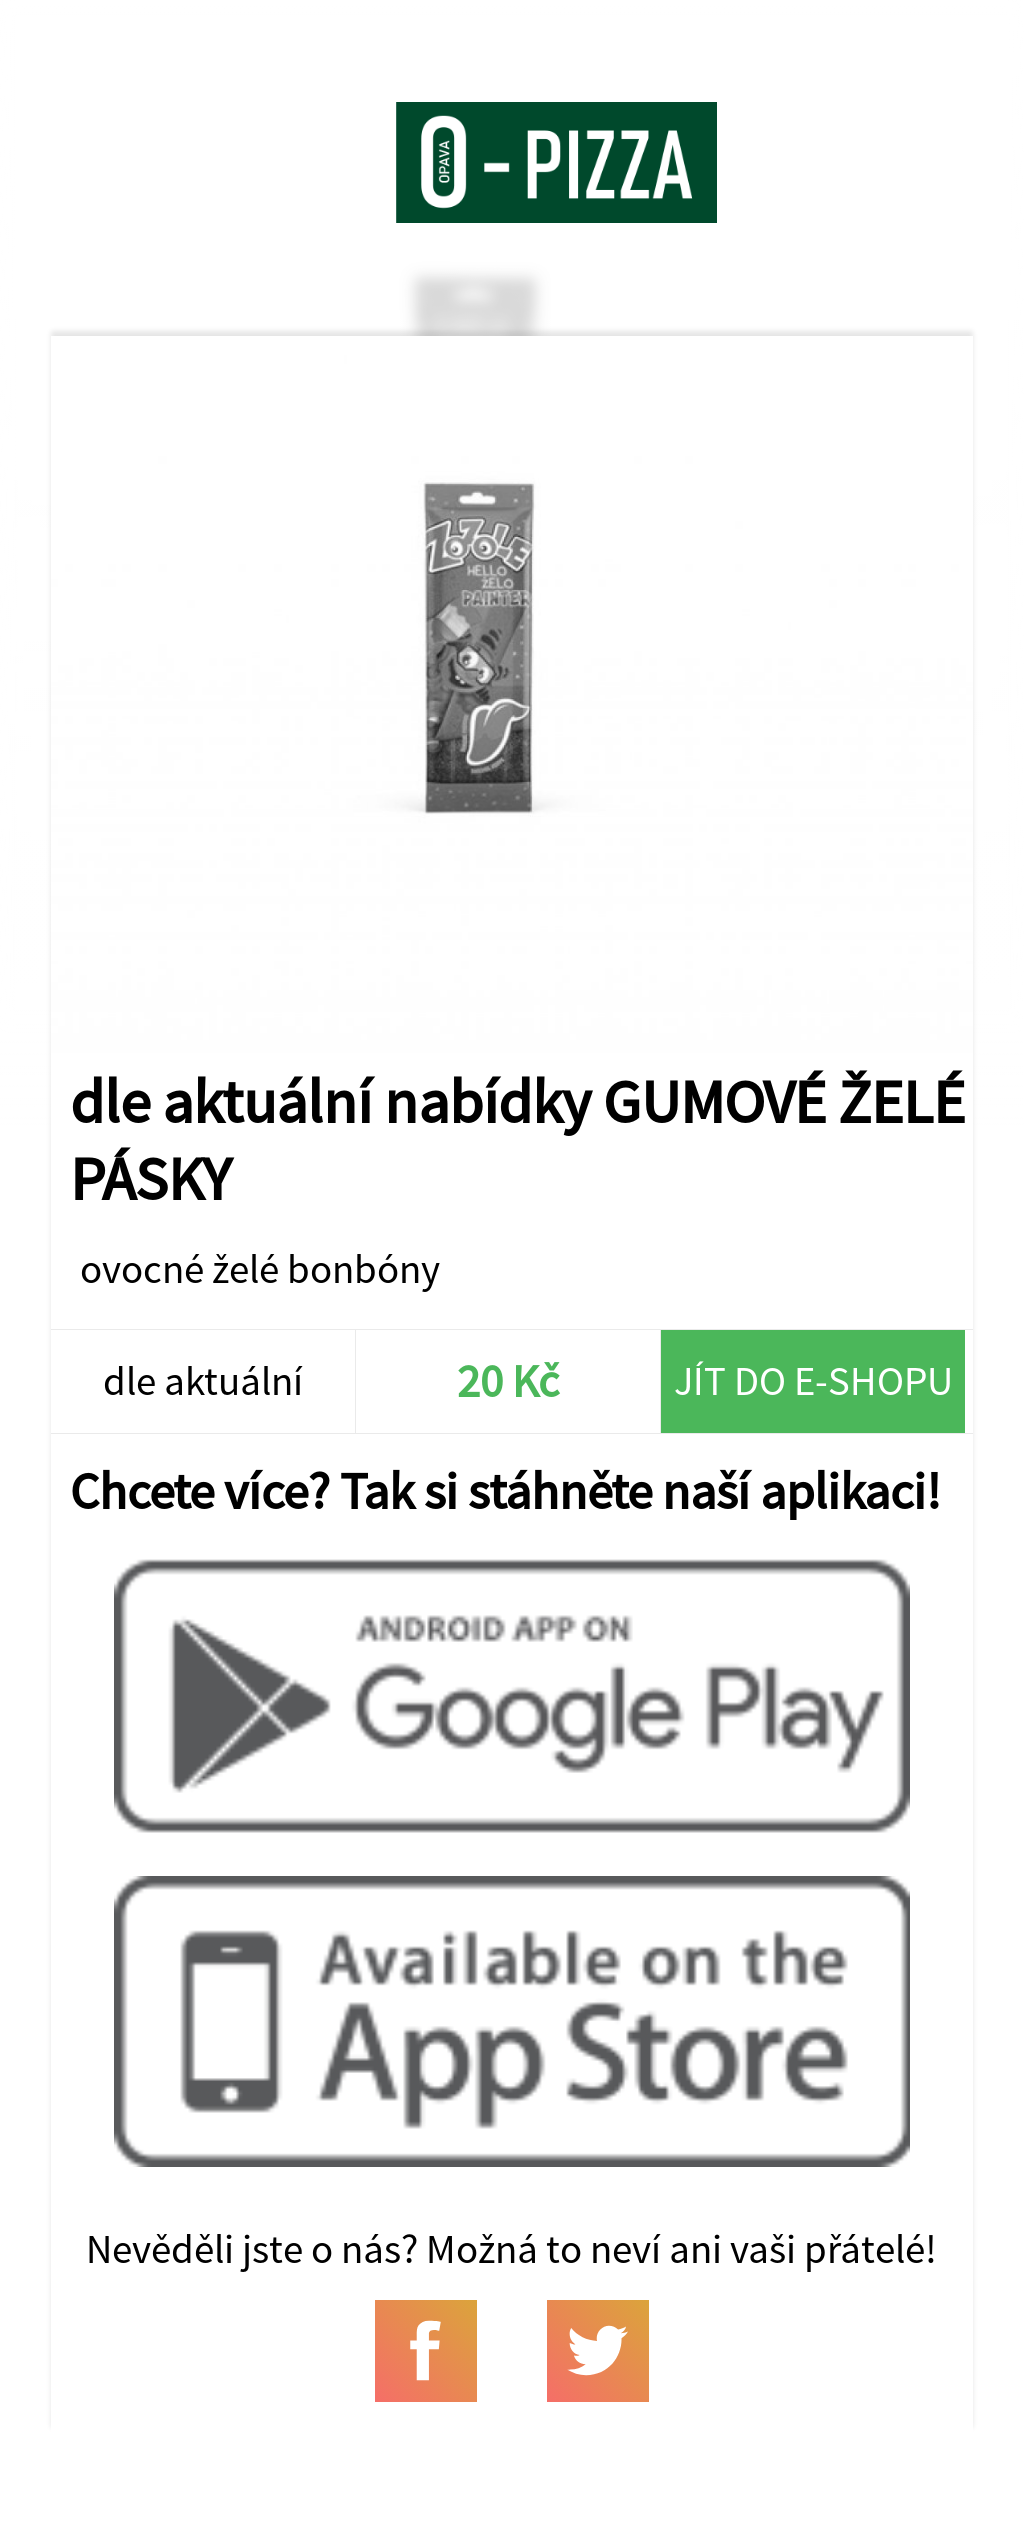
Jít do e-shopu (813, 1380)
